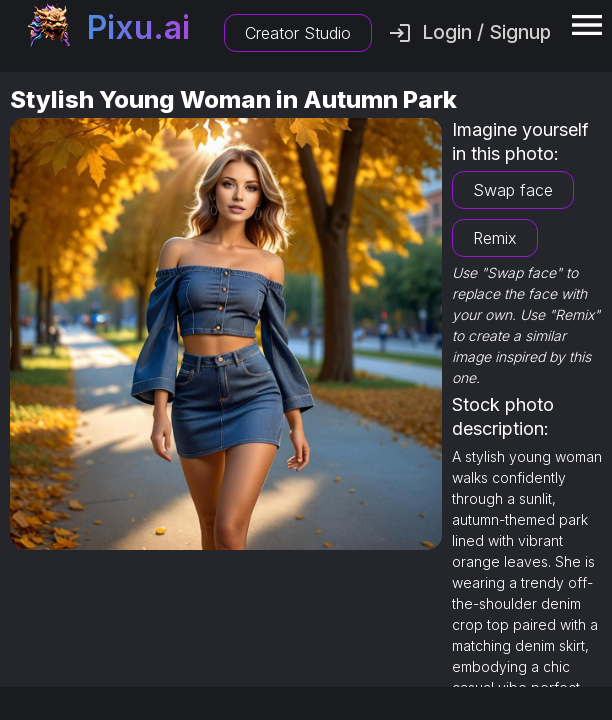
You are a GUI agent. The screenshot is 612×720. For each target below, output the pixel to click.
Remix (495, 238)
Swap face (513, 190)
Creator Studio (298, 33)
